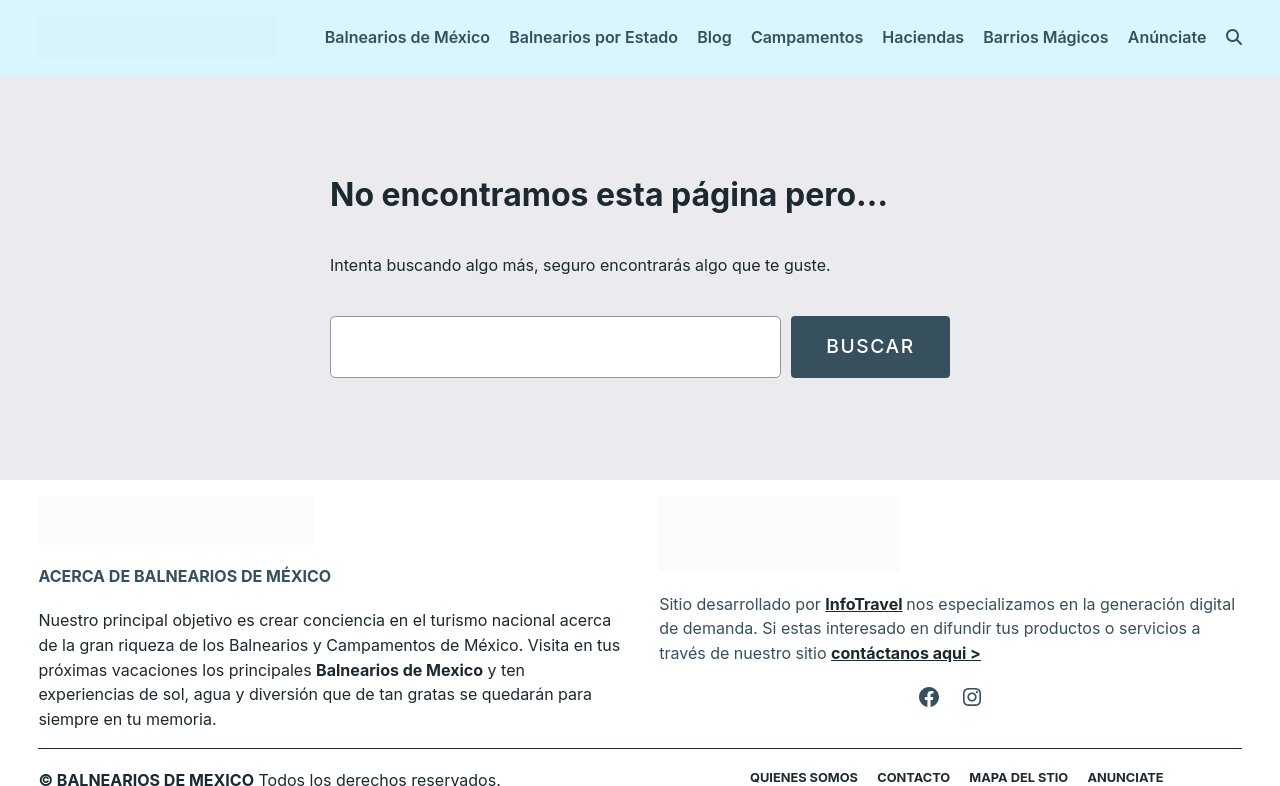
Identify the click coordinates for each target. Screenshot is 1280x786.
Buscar (870, 346)
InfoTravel (853, 603)
